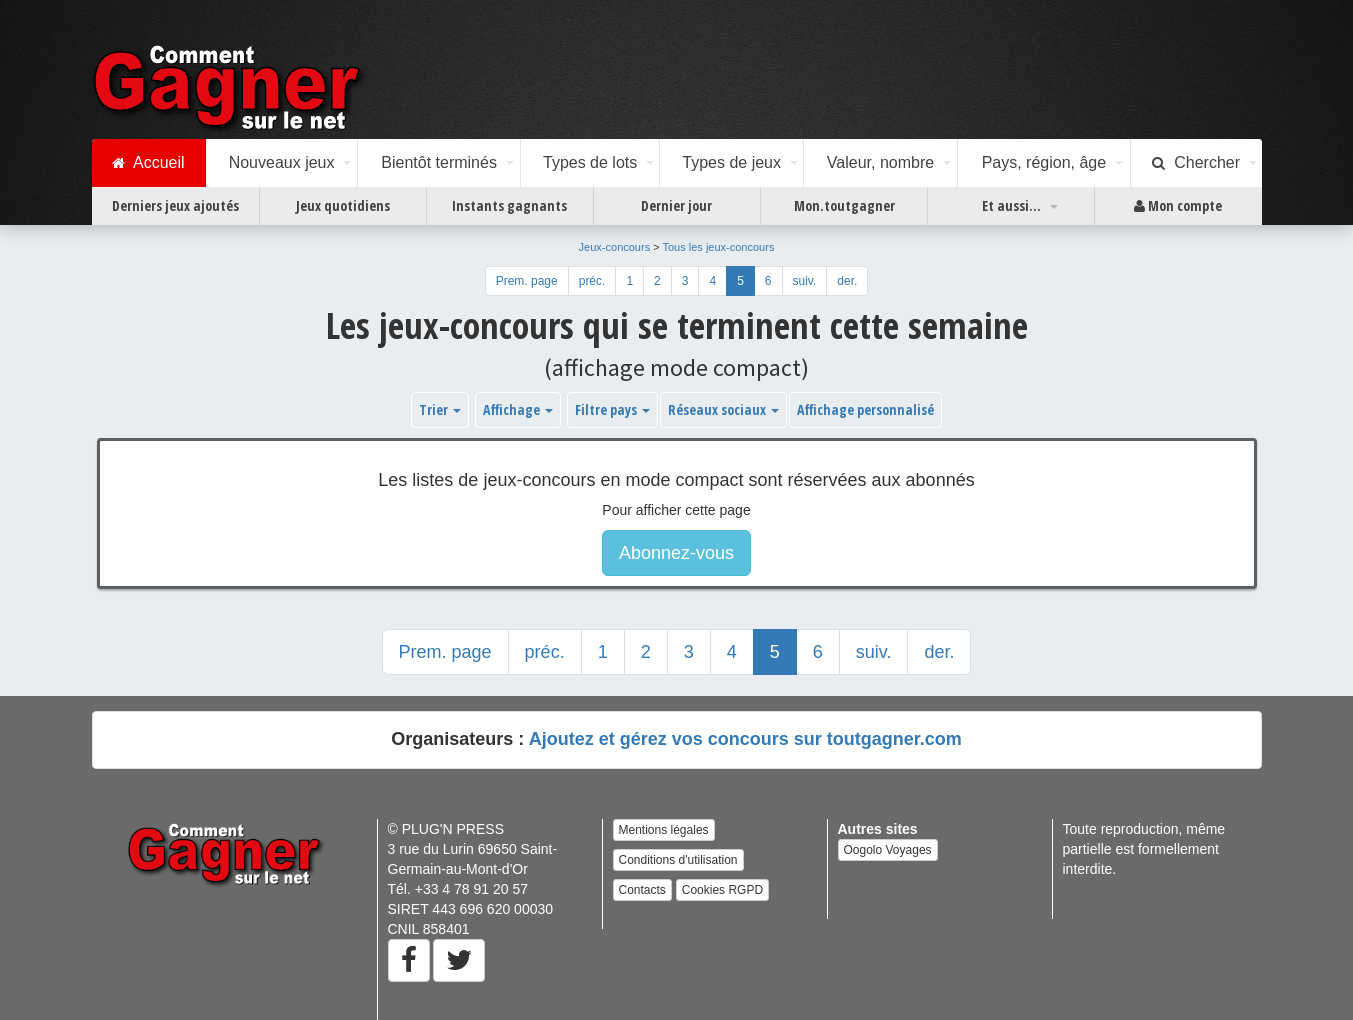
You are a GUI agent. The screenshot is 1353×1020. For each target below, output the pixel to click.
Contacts (642, 890)
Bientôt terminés (439, 162)
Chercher (1196, 163)
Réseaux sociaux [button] (723, 409)
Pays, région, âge (1044, 162)
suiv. (805, 281)
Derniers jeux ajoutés (175, 205)
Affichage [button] (518, 409)
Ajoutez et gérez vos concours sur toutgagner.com (745, 739)
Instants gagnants (509, 205)
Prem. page (527, 281)
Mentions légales (664, 830)
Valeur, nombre (880, 162)
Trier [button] (440, 409)
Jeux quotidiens (343, 205)
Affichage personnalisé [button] (865, 409)
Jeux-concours (615, 247)
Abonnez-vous (676, 553)
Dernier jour (676, 205)
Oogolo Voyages (888, 850)
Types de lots (590, 162)
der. (847, 281)
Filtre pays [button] (612, 409)
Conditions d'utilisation (678, 860)
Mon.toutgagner (844, 205)
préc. (592, 281)
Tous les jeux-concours (719, 247)
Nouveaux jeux (282, 162)
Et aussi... (1011, 205)
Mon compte (1178, 206)
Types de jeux (731, 162)
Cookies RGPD (722, 890)
